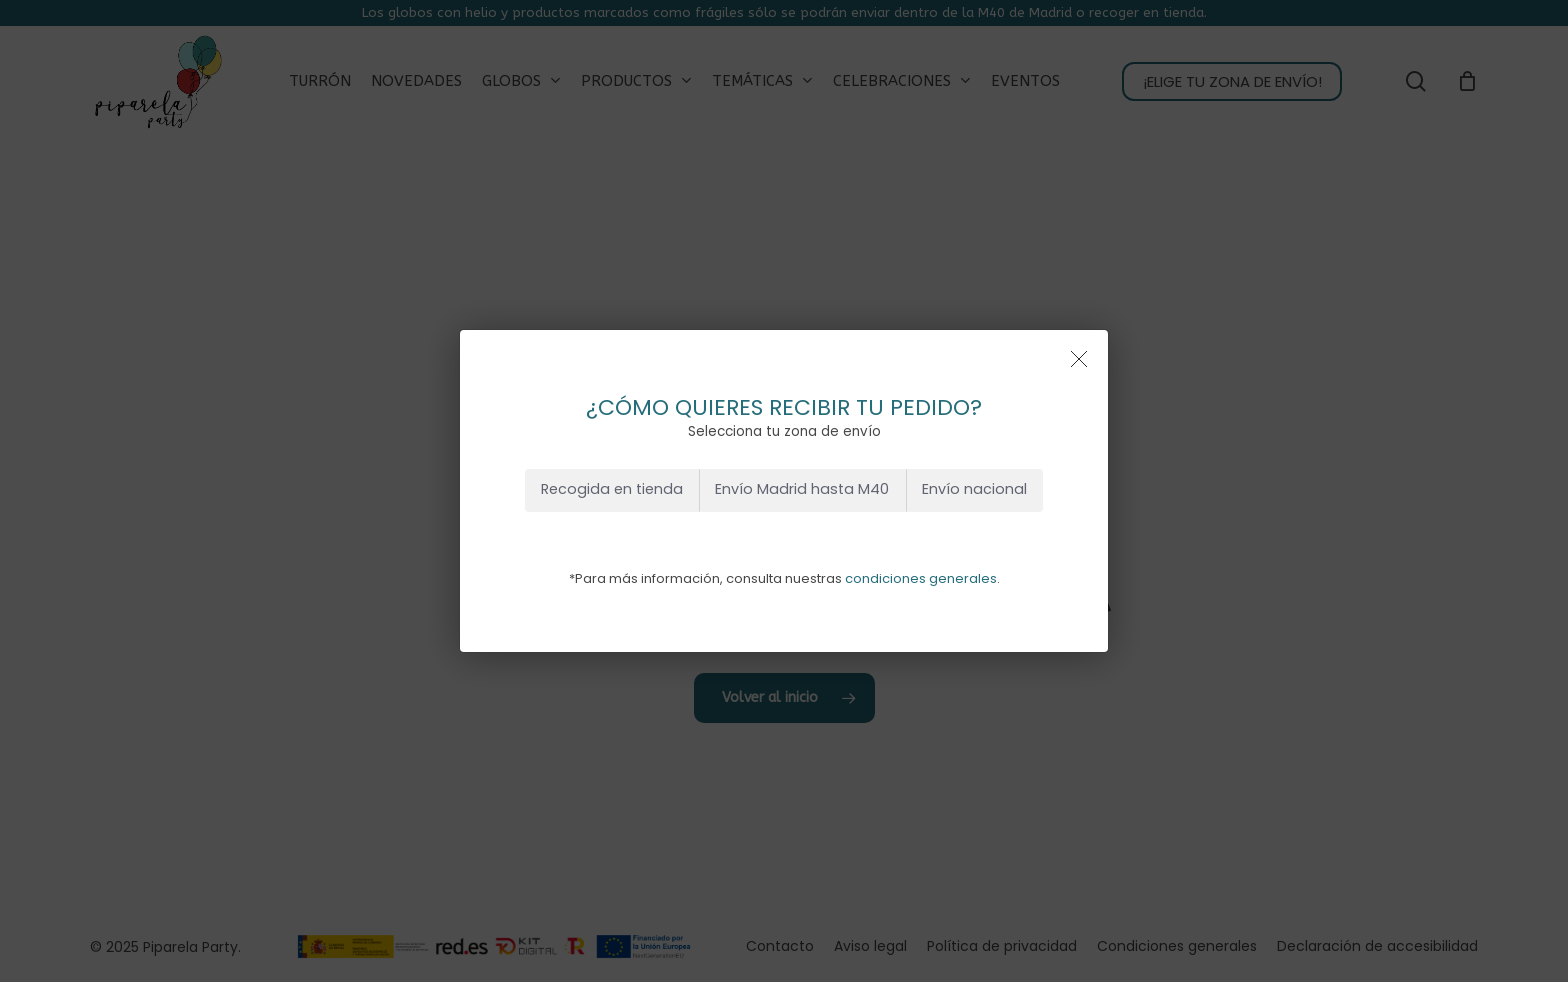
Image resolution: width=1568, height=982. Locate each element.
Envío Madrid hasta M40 (802, 489)
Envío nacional (974, 489)
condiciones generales (921, 578)
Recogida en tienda (612, 489)
